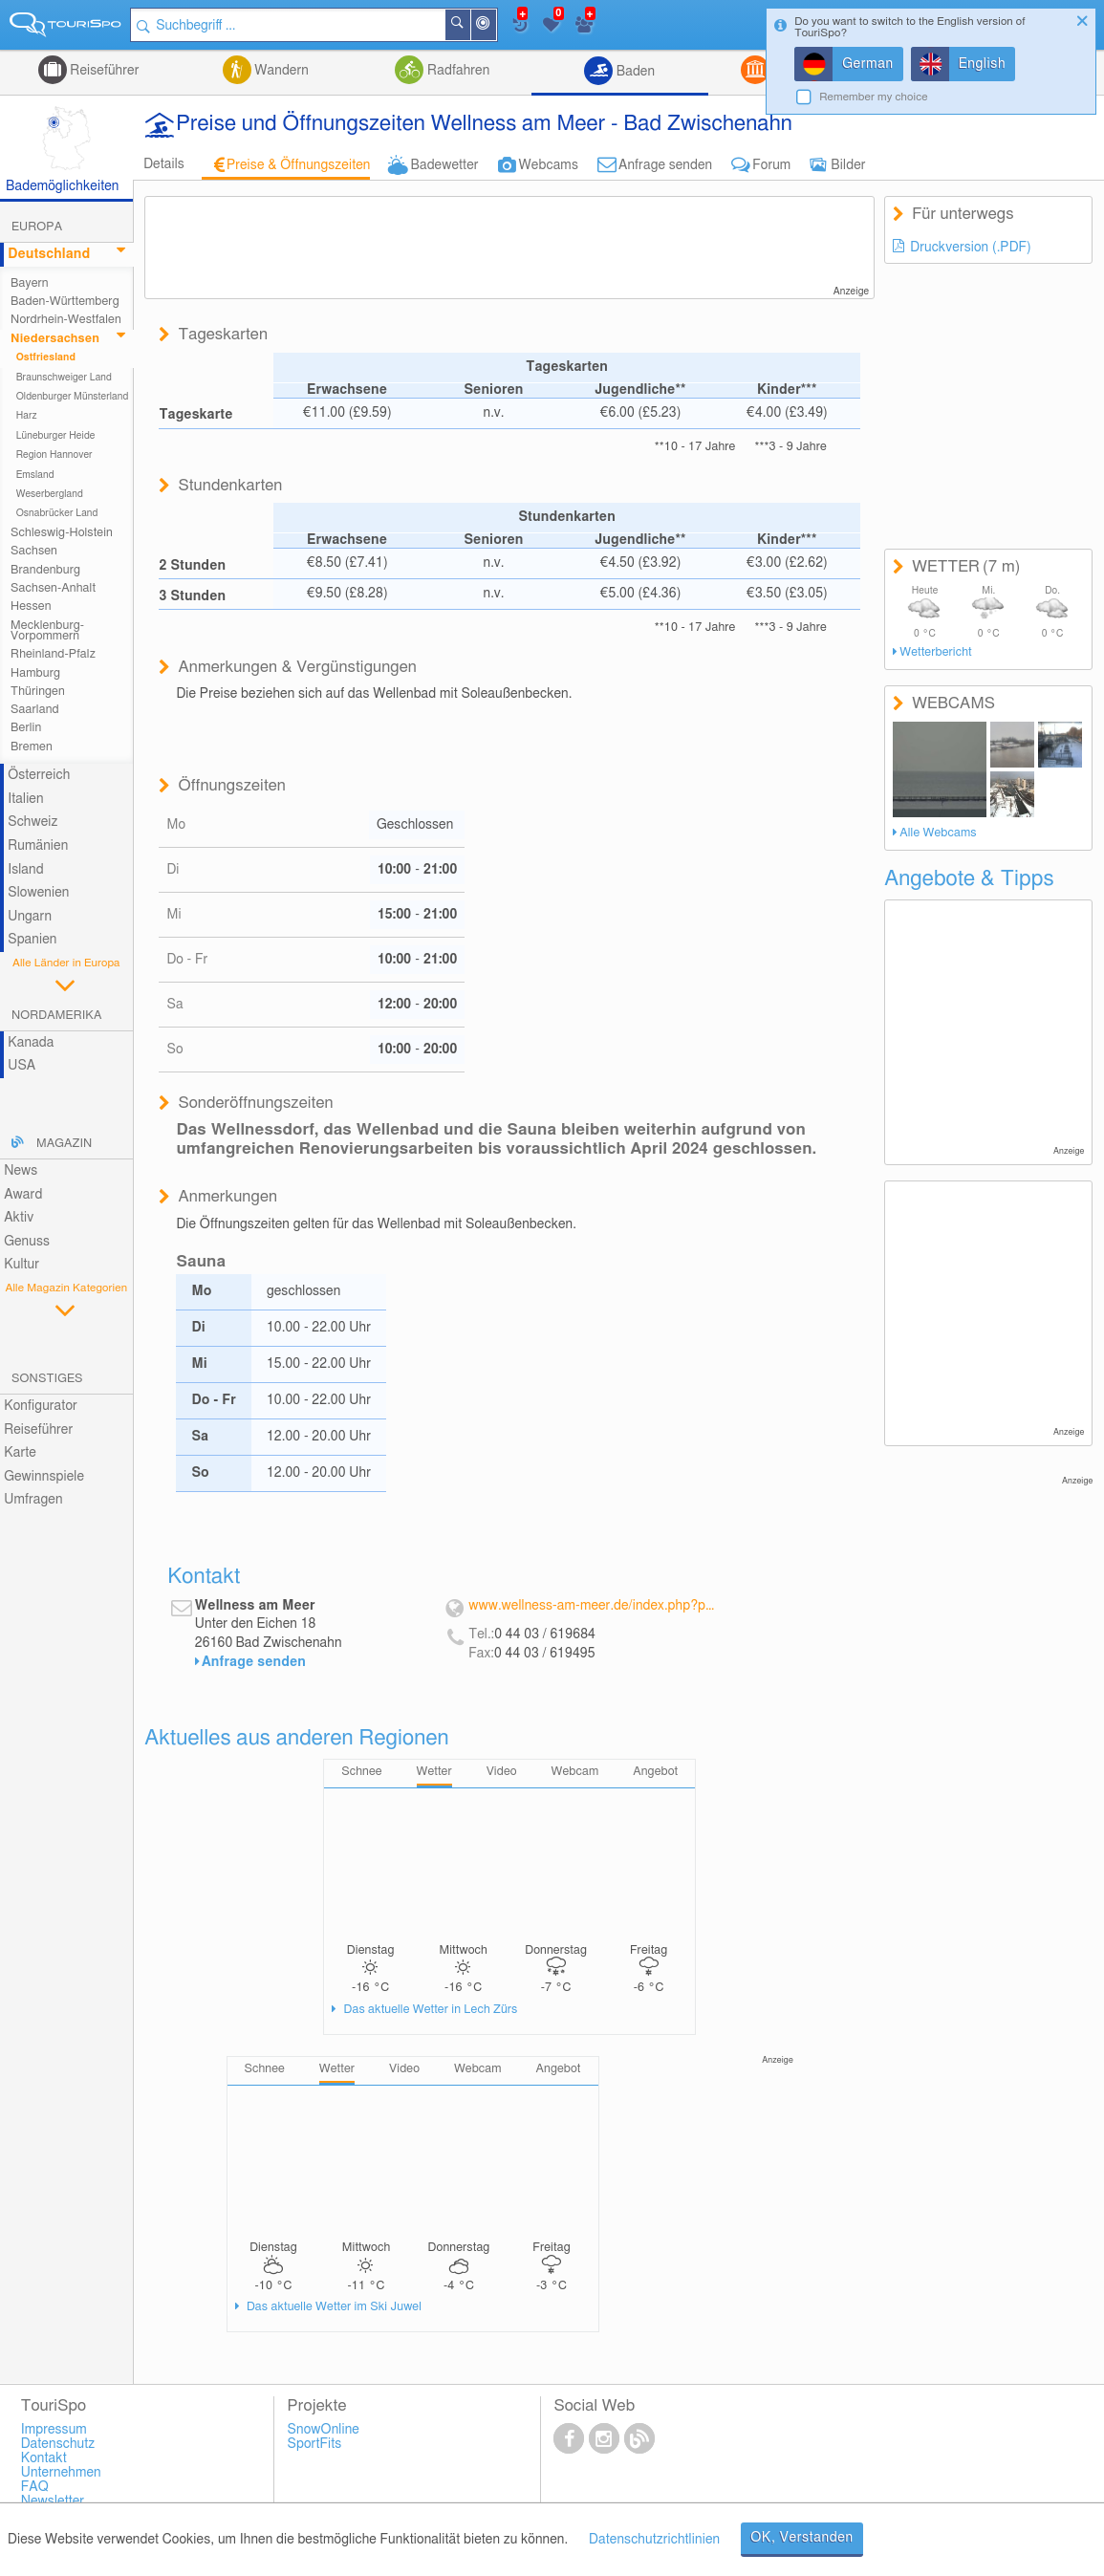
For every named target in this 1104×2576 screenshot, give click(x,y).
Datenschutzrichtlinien (654, 2539)
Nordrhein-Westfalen (66, 320)
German (868, 64)
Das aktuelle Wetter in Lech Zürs (428, 2009)
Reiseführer (103, 70)
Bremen (32, 747)
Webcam (575, 1771)
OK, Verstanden (802, 2537)
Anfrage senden (665, 165)
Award (23, 1194)
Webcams (548, 165)
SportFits (315, 2444)
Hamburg (35, 673)
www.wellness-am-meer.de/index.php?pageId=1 (591, 1606)
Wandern (280, 70)
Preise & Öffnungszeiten (299, 165)
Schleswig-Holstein (62, 533)
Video (502, 1771)
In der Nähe (496, 26)
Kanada (31, 1043)
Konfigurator (40, 1406)
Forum (771, 165)
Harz (26, 416)
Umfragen (33, 1499)
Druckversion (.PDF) (970, 247)
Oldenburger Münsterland (72, 396)
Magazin (64, 1143)
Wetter (434, 1771)
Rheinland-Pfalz (53, 654)
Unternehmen (61, 2472)
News (20, 1171)
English (983, 64)
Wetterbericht (935, 652)
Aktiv (18, 1217)
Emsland (35, 475)
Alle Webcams (937, 833)
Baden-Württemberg (65, 301)
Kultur (21, 1264)
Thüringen (38, 691)
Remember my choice (873, 97)
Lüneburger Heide (56, 436)
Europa (36, 227)
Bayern (30, 283)
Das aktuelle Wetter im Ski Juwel (333, 2307)
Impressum (54, 2429)
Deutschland (49, 254)
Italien (25, 799)
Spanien (32, 939)
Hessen (31, 606)
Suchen (470, 25)
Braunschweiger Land (64, 377)
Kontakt (44, 2458)
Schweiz (32, 822)
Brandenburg (45, 570)
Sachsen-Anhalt (53, 588)
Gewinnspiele (44, 1476)
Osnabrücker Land (57, 513)
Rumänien (38, 846)
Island (26, 870)
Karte (20, 1453)
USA (21, 1065)
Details (163, 164)
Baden (634, 71)
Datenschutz (58, 2444)
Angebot (655, 1771)
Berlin (26, 728)
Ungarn (30, 916)
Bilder (848, 165)
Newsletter (53, 2501)
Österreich (39, 775)
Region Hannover (54, 455)
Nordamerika (56, 1015)
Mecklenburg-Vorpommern (47, 630)
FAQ (35, 2487)
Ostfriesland (46, 357)
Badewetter (444, 165)
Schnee (361, 1771)
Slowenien (38, 892)
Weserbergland (49, 494)
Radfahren (456, 70)
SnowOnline (323, 2429)
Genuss (27, 1241)
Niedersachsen (55, 339)
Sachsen (34, 551)
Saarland (35, 710)
